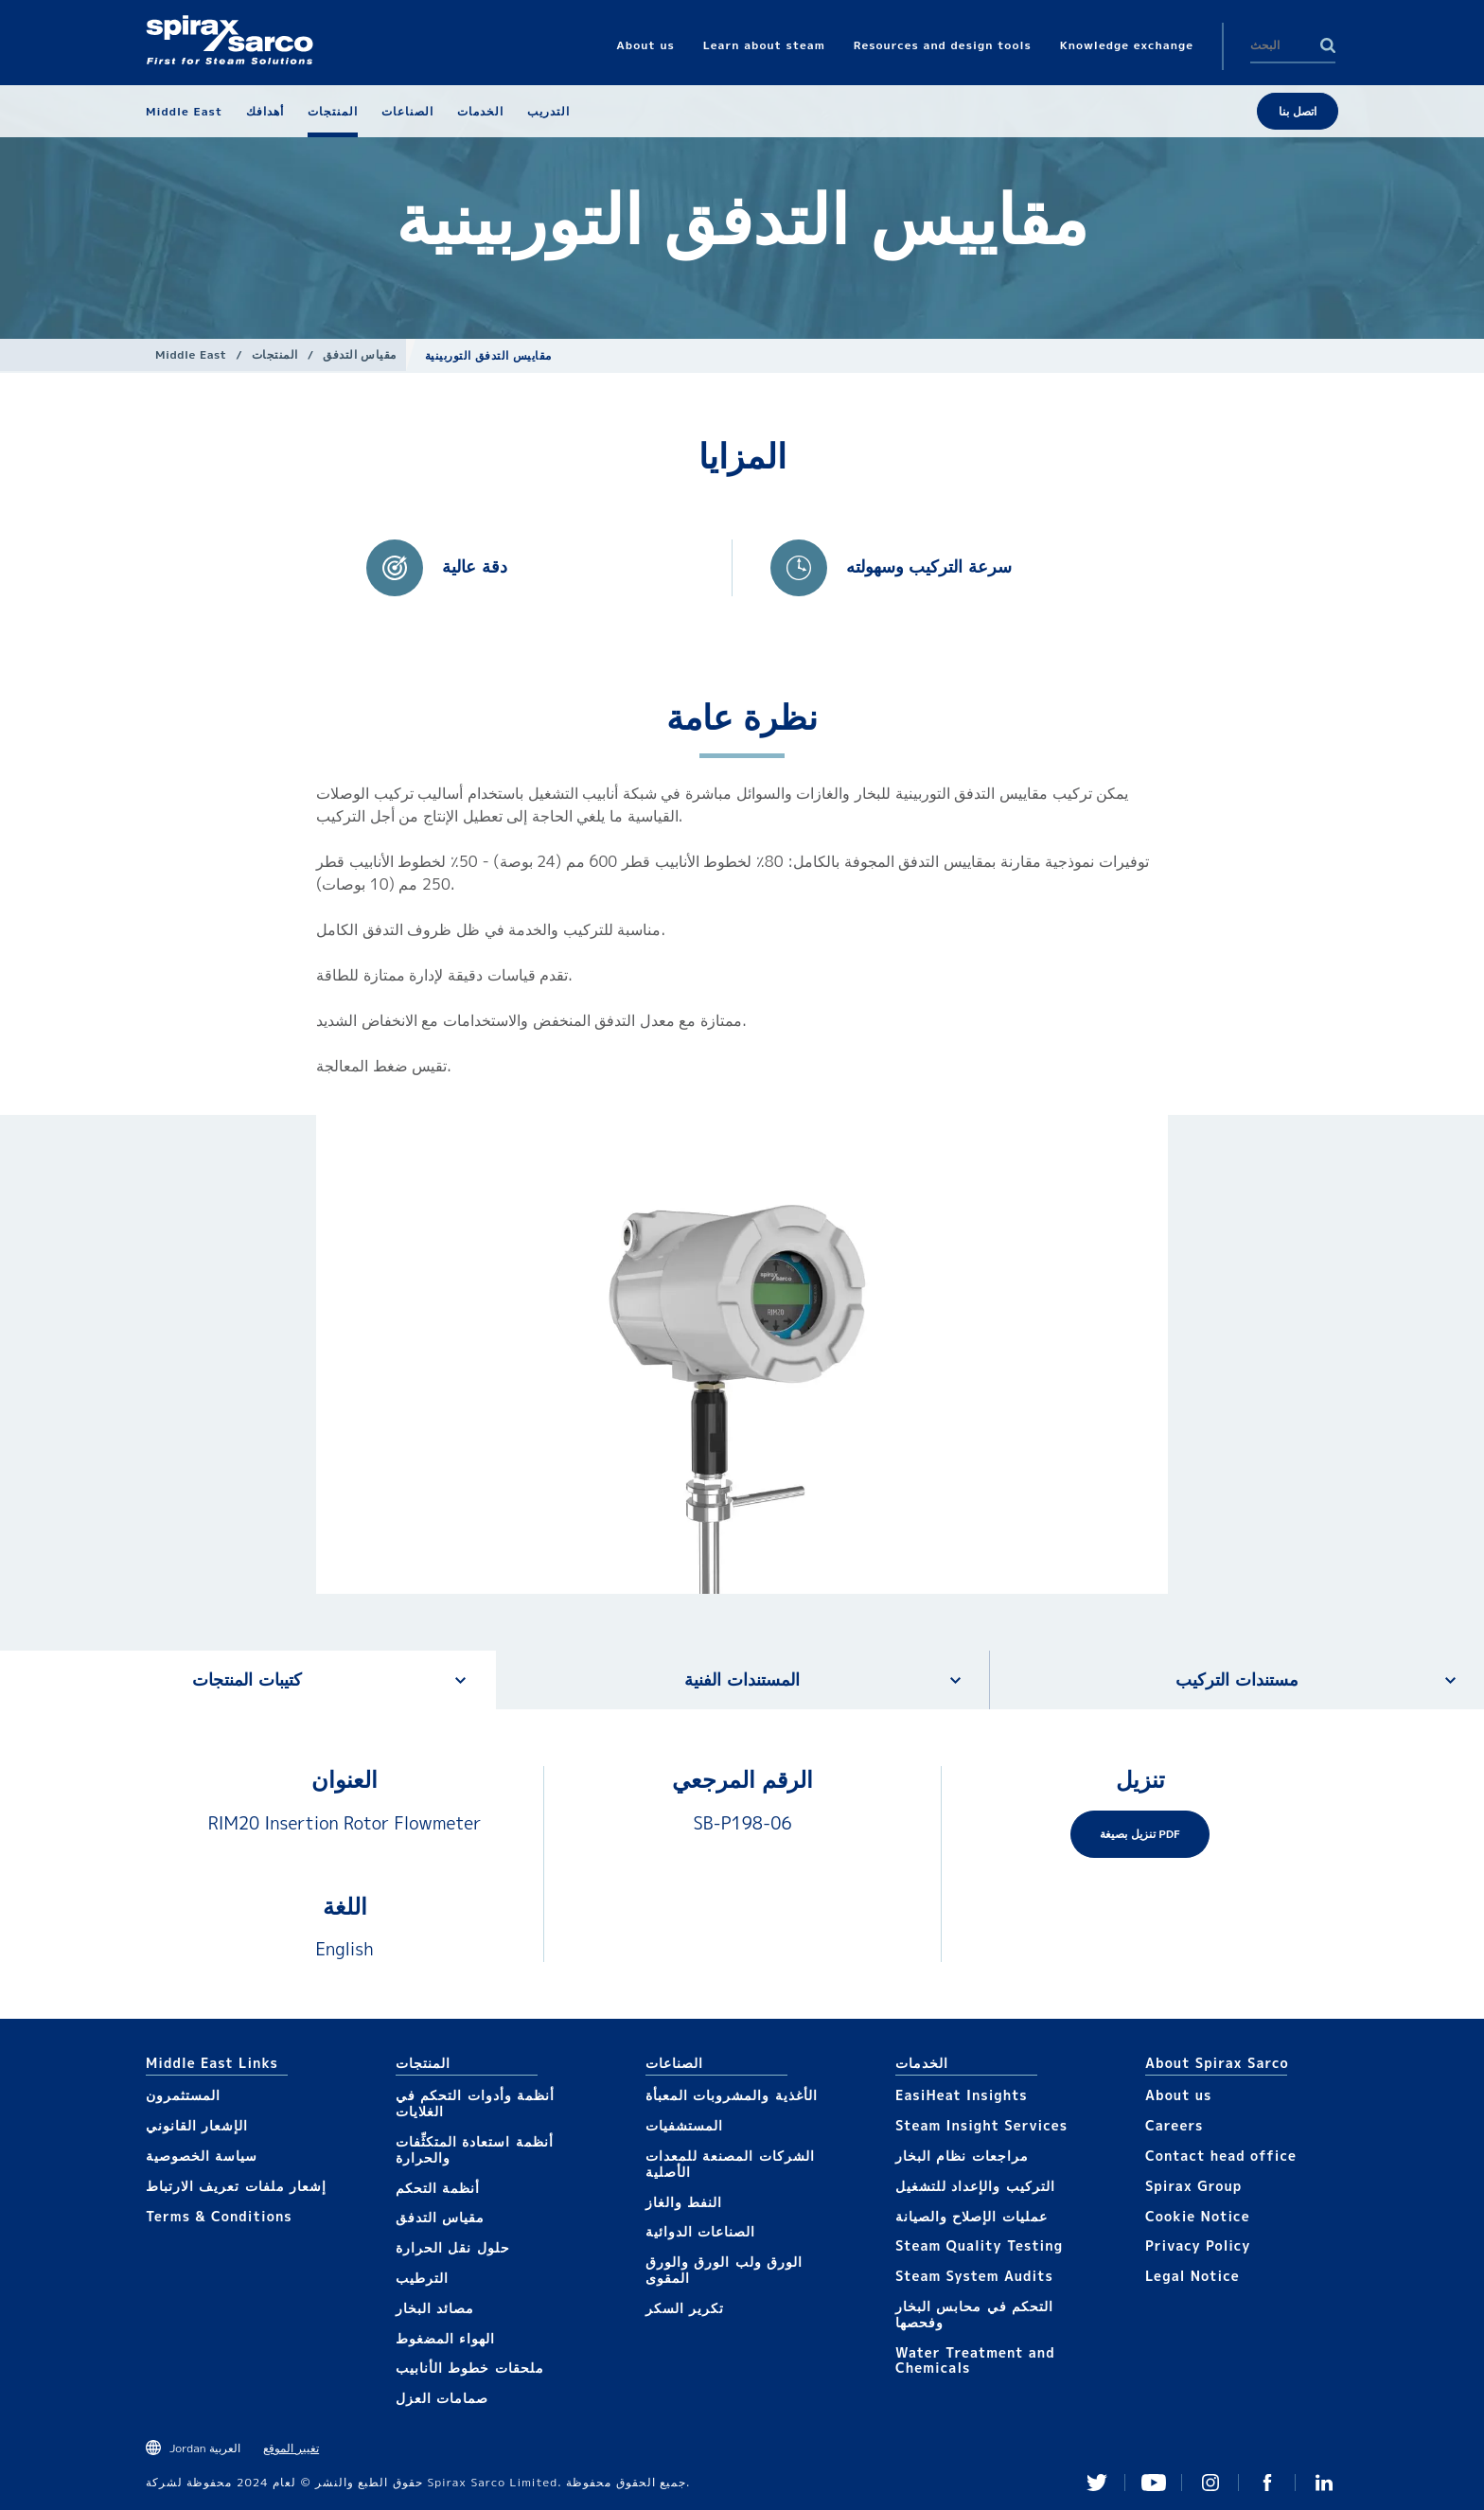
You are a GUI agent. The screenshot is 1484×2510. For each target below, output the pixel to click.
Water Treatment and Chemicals (975, 2360)
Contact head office (1221, 2156)
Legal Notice (1192, 2276)
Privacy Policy (1197, 2245)
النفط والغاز (683, 2202)
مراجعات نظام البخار (962, 2156)
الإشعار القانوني (197, 2125)
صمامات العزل (442, 2398)
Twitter (1097, 2482)
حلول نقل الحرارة (453, 2247)
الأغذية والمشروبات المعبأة (731, 2095)
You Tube (1154, 2482)
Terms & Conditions (219, 2216)
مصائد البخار (435, 2308)
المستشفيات (684, 2125)
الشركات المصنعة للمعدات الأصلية (730, 2164)
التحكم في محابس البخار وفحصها (974, 2314)
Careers (1174, 2125)
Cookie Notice (1197, 2216)
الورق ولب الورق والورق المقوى (724, 2270)
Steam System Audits (974, 2276)
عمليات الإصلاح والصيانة (971, 2216)
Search (1327, 45)
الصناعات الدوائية (700, 2231)
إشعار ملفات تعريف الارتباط (236, 2186)
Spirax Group (1193, 2186)
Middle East (190, 354)
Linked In (1324, 2482)
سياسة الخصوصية (201, 2156)
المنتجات (275, 354)
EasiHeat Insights (961, 2095)
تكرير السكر (684, 2308)
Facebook (1267, 2482)
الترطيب (422, 2278)
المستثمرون (183, 2095)
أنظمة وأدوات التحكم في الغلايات (475, 2103)
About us (1178, 2095)
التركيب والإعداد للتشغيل (975, 2186)
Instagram (1210, 2482)
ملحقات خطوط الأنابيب (470, 2368)
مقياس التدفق (359, 354)
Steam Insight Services (981, 2125)
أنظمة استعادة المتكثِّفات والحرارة (475, 2149)
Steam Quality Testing (979, 2245)
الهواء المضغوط (445, 2338)
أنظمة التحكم (438, 2188)
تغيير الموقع (291, 2448)
